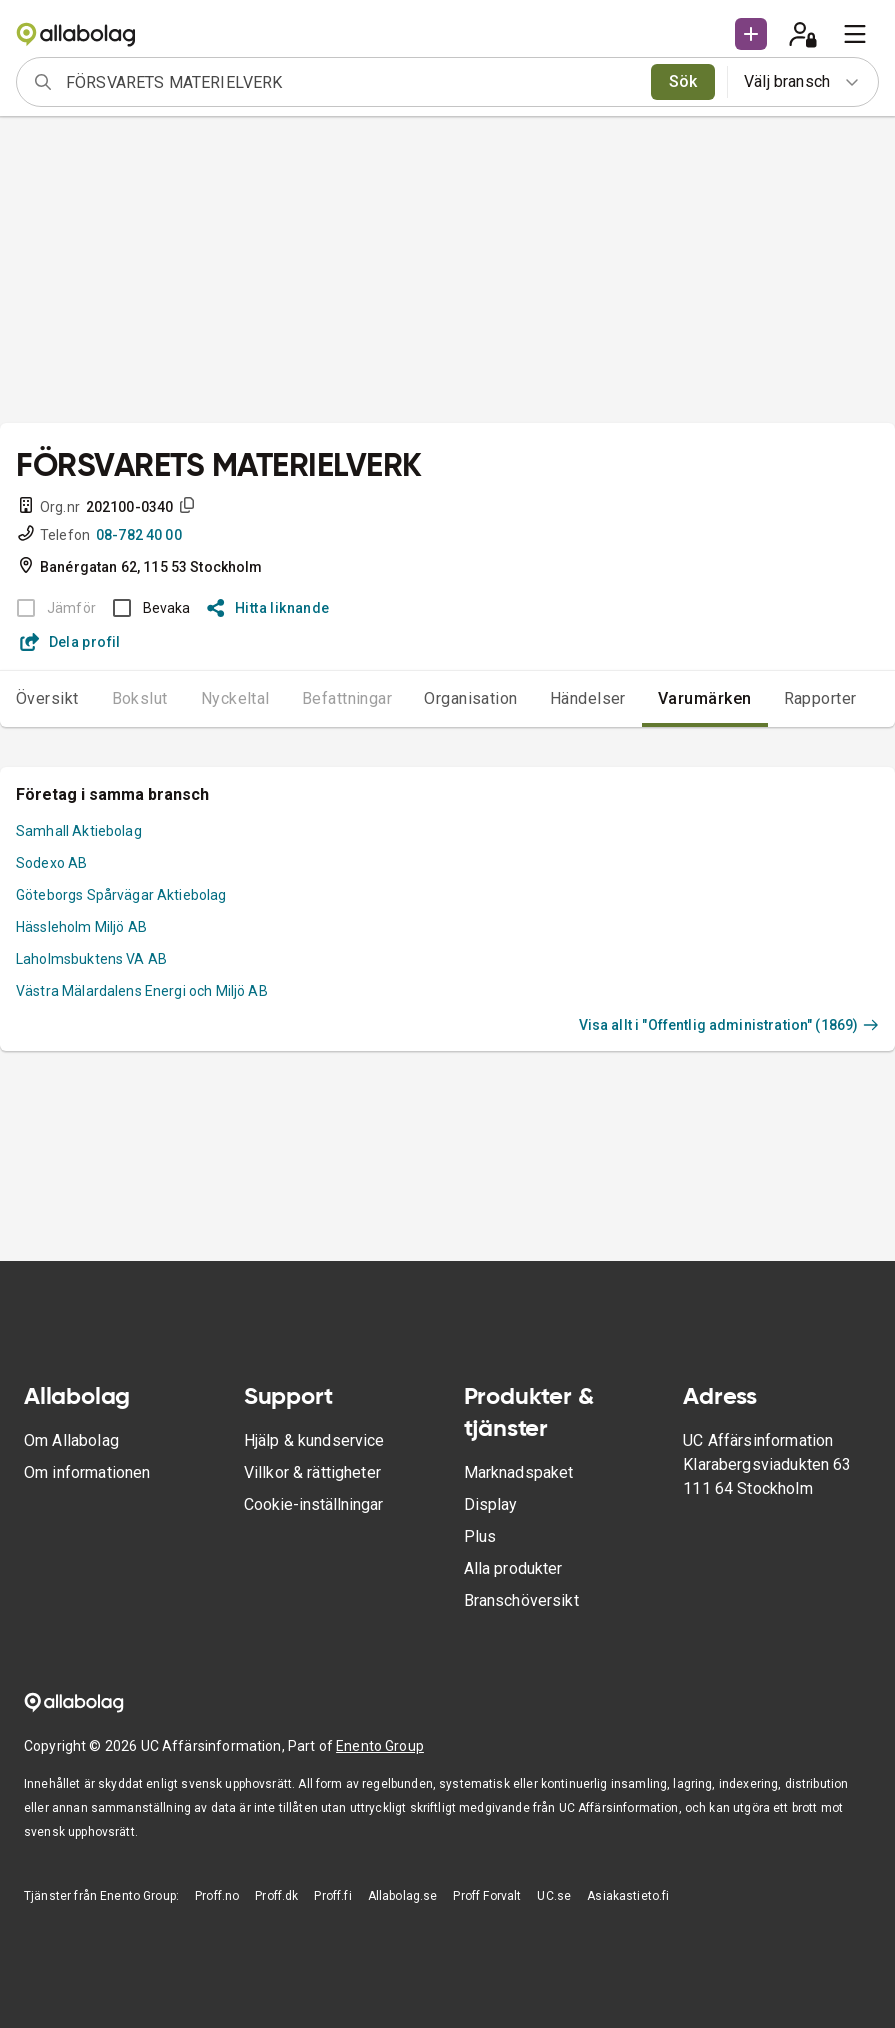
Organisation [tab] (471, 698)
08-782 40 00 (139, 535)
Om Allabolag (71, 1440)
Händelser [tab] (588, 698)
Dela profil (70, 642)
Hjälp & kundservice (314, 1440)
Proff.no (217, 1896)
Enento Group (380, 1746)
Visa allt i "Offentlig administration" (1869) (729, 1025)
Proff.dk (276, 1896)
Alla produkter (513, 1568)
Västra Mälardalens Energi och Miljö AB (142, 991)
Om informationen (87, 1472)
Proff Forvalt (487, 1896)
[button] (751, 34)
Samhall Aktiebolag (79, 831)
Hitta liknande (268, 608)
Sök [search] (683, 81)
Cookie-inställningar (313, 1504)
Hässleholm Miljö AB (81, 927)
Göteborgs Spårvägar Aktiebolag (121, 895)
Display (491, 1504)
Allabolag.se (403, 1896)
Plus (480, 1536)
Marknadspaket (519, 1472)
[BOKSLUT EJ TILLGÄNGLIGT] (50, 608)
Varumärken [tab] (705, 698)
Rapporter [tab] (820, 698)
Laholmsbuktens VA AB (91, 959)
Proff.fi (332, 1896)
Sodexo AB (51, 863)
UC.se (554, 1896)
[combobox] (352, 82)
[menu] (855, 34)
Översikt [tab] (47, 698)
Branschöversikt (521, 1600)
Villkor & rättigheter (312, 1472)
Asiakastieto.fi (628, 1896)
